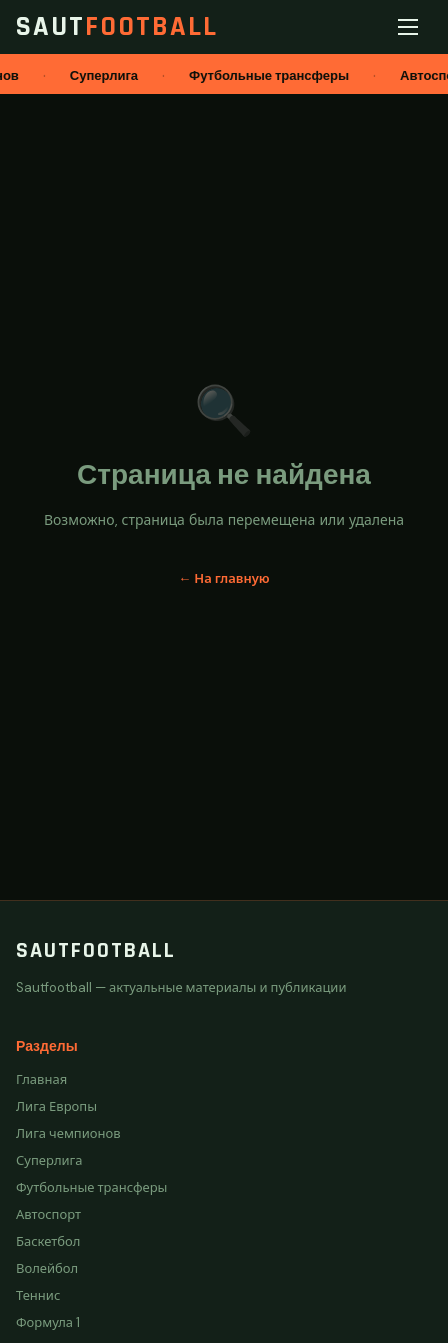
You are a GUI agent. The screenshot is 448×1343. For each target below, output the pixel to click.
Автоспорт (48, 1214)
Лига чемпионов (68, 1133)
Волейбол (47, 1268)
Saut (117, 27)
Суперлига (49, 1160)
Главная (41, 1079)
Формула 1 (48, 1322)
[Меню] (412, 27)
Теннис (38, 1295)
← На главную (223, 578)
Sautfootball (96, 951)
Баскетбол (48, 1241)
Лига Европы (56, 1106)
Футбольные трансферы (91, 1187)
